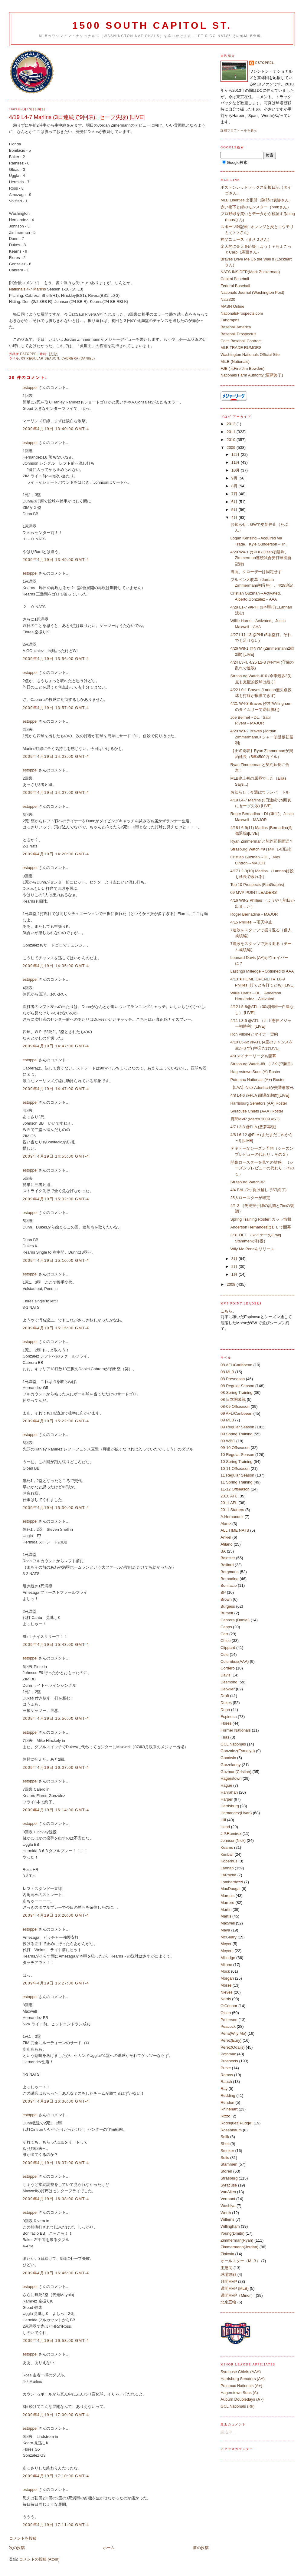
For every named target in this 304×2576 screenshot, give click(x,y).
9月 (235, 478)
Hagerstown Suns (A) (239, 2392)
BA (223, 1551)
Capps (226, 1627)
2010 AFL (229, 1496)
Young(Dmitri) (232, 2233)
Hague (226, 1785)
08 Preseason (233, 1379)
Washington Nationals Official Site (250, 354)
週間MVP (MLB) (235, 2288)
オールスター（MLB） (240, 2261)
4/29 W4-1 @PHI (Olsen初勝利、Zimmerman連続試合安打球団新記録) (260, 558)
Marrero (227, 1902)
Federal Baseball (235, 285)
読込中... (228, 2432)
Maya (225, 1930)
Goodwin (228, 1757)
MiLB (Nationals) (235, 361)
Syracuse (229, 2185)
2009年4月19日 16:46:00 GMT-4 (56, 2273)
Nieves (227, 1992)
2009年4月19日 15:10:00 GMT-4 (56, 1260)
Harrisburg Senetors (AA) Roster (258, 1103)
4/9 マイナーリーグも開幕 (253, 1056)
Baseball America (236, 327)
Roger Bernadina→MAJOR (254, 914)
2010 (232, 439)
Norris (226, 1999)
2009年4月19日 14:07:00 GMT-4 (56, 792)
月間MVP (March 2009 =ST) (255, 1119)
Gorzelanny (230, 1764)
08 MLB (227, 1372)
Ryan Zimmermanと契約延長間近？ (261, 841)
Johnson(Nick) (233, 1840)
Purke (226, 2068)
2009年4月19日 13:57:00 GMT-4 (56, 707)
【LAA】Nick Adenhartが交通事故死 (262, 1087)
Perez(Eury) (231, 2040)
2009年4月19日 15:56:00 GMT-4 (56, 1718)
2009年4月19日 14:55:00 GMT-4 (56, 1156)
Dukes (226, 1702)
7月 (235, 494)
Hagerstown (231, 1778)
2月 (235, 1266)
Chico (225, 1640)
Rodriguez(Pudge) (237, 2123)
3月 (235, 1258)
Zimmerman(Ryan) (237, 2240)
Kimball (227, 1854)
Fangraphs (230, 320)
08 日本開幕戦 (233, 1399)
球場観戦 (228, 2274)
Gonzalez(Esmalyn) (238, 1751)
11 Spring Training (237, 1482)
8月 (235, 486)
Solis (225, 2157)
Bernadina (229, 1578)
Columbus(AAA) (235, 1661)
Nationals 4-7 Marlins (27, 289)
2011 (232, 431)
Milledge (228, 1957)
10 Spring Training (237, 1461)
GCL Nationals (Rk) (237, 2406)
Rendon (227, 2102)
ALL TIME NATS (235, 1530)
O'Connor (229, 2006)
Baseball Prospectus (239, 334)
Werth (226, 2212)
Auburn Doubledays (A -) (242, 2399)
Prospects (229, 2061)
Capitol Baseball (235, 279)
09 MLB (227, 1420)
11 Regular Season (237, 1475)
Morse (226, 1985)
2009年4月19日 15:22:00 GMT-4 (56, 1421)
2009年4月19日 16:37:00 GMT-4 (56, 2162)
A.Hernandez (232, 1516)
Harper (227, 1799)
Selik (225, 2136)
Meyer (226, 1943)
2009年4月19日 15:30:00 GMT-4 (56, 1507)
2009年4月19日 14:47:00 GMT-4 (56, 1046)
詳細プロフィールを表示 (239, 130)
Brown (226, 1599)
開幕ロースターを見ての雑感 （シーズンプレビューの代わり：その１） (262, 1168)
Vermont (228, 2198)
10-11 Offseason (235, 1468)
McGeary (229, 1937)
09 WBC (228, 1441)
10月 (236, 470)
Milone (226, 1964)
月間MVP (229, 2281)
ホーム (109, 2547)
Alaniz (226, 1523)
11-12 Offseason (235, 1489)
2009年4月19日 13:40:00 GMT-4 (56, 428)
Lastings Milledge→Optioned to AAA (262, 971)
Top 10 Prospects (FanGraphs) (257, 884)
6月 (235, 501)
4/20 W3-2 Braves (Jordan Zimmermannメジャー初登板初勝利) (262, 737)
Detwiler (228, 1689)
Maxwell (228, 1923)
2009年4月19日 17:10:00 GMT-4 (56, 2476)
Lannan (227, 1868)
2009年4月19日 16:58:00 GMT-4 (56, 2340)
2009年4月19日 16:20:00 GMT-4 (56, 1915)
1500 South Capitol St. (152, 25)
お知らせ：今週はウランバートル (259, 792)
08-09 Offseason (235, 1406)
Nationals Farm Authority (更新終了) (252, 375)
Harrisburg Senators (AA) (243, 2378)
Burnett (227, 1613)
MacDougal (230, 1888)
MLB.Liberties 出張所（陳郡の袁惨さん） (257, 200)
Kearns (227, 1847)
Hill (223, 1820)
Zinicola (227, 2254)
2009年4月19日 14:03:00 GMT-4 (56, 756)
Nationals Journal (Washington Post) (252, 292)
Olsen (226, 2013)
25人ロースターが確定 (250, 1197)
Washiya (228, 2205)
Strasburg (229, 2178)
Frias (225, 1737)
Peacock (228, 2026)
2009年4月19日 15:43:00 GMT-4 (56, 1644)
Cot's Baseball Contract (241, 341)
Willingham (230, 2226)
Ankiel (226, 1537)
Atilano (227, 1544)
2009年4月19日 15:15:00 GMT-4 (56, 1328)
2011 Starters (232, 1509)
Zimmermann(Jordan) (239, 2247)
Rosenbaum (231, 2130)
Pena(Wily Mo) (233, 2033)
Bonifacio (229, 1585)
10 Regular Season (237, 1454)
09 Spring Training (237, 1434)
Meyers (227, 1950)
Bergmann (230, 1572)
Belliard (227, 1565)
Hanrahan (229, 1792)
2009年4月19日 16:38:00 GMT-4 (56, 2198)
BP (223, 1592)
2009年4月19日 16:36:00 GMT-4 (56, 2101)
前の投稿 (201, 2547)
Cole (225, 1654)
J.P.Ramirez (231, 1833)
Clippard (228, 1647)
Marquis (227, 1895)
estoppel (30, 387)
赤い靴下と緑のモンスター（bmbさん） (256, 207)
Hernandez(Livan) (236, 1813)
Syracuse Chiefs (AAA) (241, 2371)
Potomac (228, 2054)
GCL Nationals (233, 1744)
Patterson (229, 2019)
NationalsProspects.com (242, 313)
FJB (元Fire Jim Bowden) (242, 368)
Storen (226, 2171)
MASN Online (232, 306)
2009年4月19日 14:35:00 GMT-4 (56, 965)
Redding (228, 2095)
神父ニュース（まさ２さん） (246, 239)
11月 (236, 462)
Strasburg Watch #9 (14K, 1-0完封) (261, 849)
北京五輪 (228, 2302)
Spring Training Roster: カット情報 (261, 1219)
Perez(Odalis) (232, 2047)
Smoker (227, 2150)
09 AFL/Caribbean (236, 1413)
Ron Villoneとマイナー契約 (254, 1034)
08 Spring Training (237, 1392)
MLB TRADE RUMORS (241, 347)
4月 (235, 517)
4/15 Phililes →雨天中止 (251, 922)
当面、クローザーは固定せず (256, 571)
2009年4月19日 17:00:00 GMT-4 (56, 2414)
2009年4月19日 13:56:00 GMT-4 (56, 658)
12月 (236, 454)
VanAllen (228, 2192)
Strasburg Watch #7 (247, 1182)
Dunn (225, 1709)
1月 (235, 1274)
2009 (232, 447)
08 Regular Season (237, 1386)
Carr (224, 1634)
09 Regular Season (40, 358)
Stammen (229, 2164)
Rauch (226, 2081)
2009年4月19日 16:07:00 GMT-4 (56, 1767)
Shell (225, 2143)
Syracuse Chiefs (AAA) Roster (256, 1111)
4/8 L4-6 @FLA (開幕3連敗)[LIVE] (259, 1095)
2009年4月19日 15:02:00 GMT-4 (56, 1199)
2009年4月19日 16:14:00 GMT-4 (56, 1810)
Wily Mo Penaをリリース (252, 1249)
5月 (235, 509)
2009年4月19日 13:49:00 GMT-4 (56, 559)
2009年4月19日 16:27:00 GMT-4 (56, 1983)
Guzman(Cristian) (236, 1771)
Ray (224, 2088)
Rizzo (225, 2116)
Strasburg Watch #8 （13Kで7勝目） (262, 1064)
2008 (232, 1284)
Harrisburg (230, 1806)
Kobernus (229, 1861)
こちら (226, 1311)
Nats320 (228, 299)
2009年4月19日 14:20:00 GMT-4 (56, 854)
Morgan (227, 1978)
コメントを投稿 (23, 2538)
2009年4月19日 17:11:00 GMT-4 (56, 2524)
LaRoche (228, 1875)
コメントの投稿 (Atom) (39, 2559)
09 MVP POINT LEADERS (253, 892)
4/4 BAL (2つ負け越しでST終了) (258, 1190)
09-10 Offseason (235, 1447)
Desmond (229, 1682)
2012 (232, 424)
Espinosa (229, 1716)
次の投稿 (17, 2547)
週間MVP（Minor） (238, 2295)
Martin (226, 1909)
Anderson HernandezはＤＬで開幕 (260, 1227)
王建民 (226, 2268)
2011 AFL (229, 1502)
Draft (225, 1695)
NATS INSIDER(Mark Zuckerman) (250, 272)
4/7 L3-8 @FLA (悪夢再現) (253, 1127)
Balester (228, 1558)
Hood (225, 1827)
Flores (226, 1723)
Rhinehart (229, 2109)
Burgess (228, 1606)
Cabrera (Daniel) (78, 358)
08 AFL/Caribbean (236, 1365)
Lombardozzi (232, 1882)
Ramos (227, 2075)
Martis (226, 1916)
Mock (225, 1971)
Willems (227, 2219)
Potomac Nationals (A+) (241, 2385)
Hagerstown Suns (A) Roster (255, 1071)
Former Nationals (236, 1730)
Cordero (228, 1668)
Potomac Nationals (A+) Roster (257, 1079)
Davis (225, 1675)
